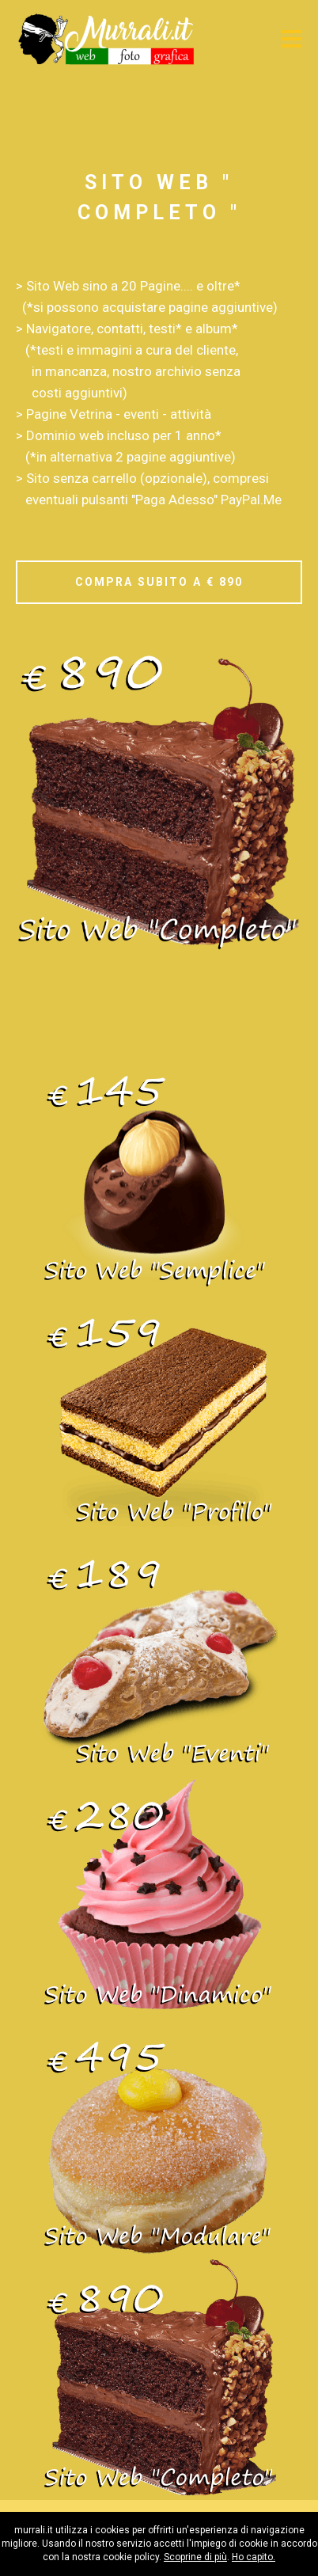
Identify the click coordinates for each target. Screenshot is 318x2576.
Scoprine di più (195, 2557)
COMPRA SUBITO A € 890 (159, 582)
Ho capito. (253, 2557)
